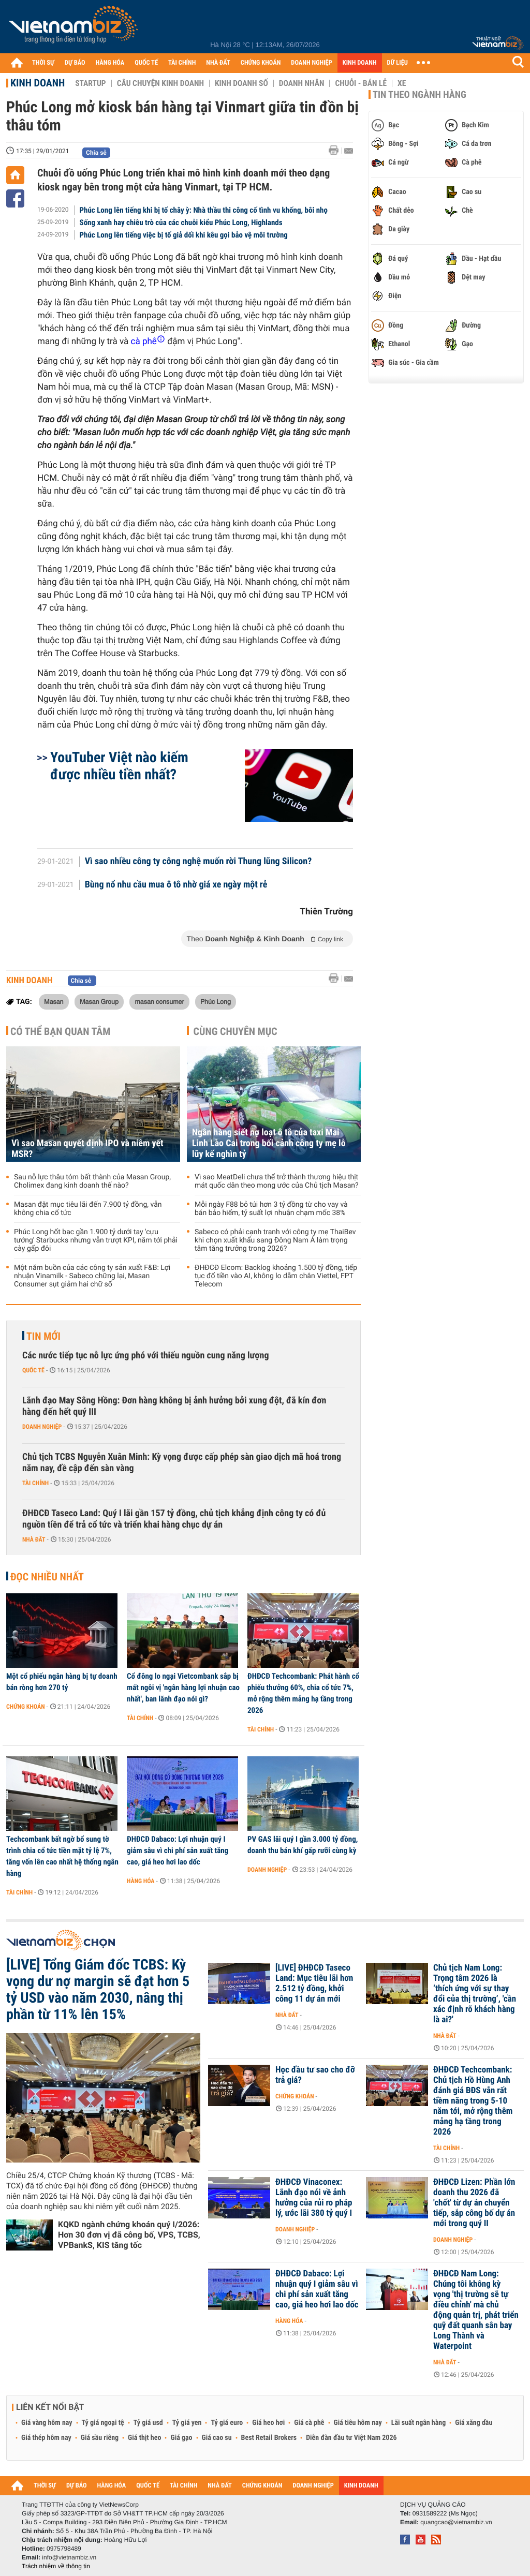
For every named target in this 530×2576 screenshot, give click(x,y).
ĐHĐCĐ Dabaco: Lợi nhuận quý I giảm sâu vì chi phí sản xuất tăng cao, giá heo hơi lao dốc (177, 1850)
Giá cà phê (309, 2422)
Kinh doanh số (241, 83)
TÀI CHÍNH (182, 63)
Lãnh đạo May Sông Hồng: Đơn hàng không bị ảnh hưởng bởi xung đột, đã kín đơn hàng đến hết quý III (174, 1406)
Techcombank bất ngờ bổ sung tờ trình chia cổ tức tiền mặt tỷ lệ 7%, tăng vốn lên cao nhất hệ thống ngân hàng (62, 1856)
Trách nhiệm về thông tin (56, 2566)
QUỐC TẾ (146, 63)
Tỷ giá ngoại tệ (103, 2422)
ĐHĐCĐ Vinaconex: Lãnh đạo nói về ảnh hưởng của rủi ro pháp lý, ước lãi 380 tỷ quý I (313, 2197)
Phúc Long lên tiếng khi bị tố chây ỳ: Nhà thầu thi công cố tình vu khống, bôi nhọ (204, 210)
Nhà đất (34, 1539)
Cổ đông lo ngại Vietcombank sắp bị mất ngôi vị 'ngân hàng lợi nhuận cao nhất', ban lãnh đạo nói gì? (183, 1687)
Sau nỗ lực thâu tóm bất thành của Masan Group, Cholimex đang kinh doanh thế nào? (92, 1181)
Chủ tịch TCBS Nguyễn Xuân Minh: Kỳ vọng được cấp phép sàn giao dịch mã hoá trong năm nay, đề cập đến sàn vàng (181, 1463)
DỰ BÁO (75, 63)
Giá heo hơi (268, 2422)
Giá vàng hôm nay (46, 2422)
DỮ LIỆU (397, 63)
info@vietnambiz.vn (69, 2557)
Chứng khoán (25, 1706)
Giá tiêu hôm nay (358, 2422)
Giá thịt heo (144, 2437)
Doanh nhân (302, 83)
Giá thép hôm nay (46, 2437)
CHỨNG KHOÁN (261, 63)
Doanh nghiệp (42, 1426)
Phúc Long (215, 1001)
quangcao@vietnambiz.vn (456, 2522)
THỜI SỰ (43, 63)
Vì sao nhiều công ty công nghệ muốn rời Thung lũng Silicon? (198, 861)
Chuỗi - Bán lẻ (361, 83)
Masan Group (99, 1001)
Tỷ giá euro (227, 2422)
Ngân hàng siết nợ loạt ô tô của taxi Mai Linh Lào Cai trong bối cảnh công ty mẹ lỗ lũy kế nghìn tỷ (269, 1143)
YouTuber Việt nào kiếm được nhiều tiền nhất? (119, 766)
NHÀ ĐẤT (218, 63)
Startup (90, 83)
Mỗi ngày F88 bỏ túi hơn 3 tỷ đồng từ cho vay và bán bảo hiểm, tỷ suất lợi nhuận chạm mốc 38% (271, 1209)
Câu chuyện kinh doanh (160, 83)
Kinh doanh (37, 83)
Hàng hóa (140, 1881)
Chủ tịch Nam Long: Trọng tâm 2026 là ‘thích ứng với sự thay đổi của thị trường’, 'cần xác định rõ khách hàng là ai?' (474, 1994)
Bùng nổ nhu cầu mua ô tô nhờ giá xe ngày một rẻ (176, 885)
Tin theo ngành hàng (419, 94)
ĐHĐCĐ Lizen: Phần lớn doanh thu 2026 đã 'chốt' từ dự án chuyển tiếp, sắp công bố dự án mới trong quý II (474, 2203)
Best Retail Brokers (269, 2437)
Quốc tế (33, 1370)
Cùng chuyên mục (235, 1031)
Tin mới (43, 1336)
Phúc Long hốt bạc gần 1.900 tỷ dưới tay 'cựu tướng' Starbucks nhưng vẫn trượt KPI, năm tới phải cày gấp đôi (96, 1240)
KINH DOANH (360, 63)
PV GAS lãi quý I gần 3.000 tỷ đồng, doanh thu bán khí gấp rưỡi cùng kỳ (302, 1844)
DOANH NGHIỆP (311, 63)
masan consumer (159, 1001)
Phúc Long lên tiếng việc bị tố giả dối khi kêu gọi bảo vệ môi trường (184, 235)
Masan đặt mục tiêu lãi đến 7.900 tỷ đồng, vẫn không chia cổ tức (88, 1209)
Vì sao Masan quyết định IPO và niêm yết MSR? (87, 1149)
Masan (54, 1001)
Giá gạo (181, 2437)
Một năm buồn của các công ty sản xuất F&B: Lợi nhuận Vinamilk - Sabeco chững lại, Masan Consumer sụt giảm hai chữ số (92, 1276)
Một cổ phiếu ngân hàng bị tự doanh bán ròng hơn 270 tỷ (61, 1681)
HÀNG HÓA (110, 63)
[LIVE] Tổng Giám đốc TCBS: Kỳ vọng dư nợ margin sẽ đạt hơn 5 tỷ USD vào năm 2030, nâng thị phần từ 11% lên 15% (97, 1990)
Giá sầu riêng (100, 2437)
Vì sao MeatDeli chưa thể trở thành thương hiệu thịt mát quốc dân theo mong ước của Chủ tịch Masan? (277, 1181)
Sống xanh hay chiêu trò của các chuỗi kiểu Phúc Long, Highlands (181, 222)
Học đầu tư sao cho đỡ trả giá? (315, 2075)
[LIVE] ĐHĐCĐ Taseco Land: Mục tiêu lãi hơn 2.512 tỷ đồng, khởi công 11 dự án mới (314, 1983)
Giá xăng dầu (473, 2422)
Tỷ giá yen (187, 2422)
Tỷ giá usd (148, 2422)
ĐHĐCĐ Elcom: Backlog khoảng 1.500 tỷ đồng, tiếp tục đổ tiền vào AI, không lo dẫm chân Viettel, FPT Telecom (276, 1276)
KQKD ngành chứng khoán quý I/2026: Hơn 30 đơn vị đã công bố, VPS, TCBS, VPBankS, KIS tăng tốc (129, 2234)
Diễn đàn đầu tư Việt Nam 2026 (351, 2437)
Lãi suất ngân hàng (418, 2422)
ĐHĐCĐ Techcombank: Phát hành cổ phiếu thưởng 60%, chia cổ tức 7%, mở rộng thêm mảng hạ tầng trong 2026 (303, 1693)
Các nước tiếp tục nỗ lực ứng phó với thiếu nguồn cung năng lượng (145, 1355)
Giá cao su (217, 2437)
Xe (402, 83)
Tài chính (35, 1483)
